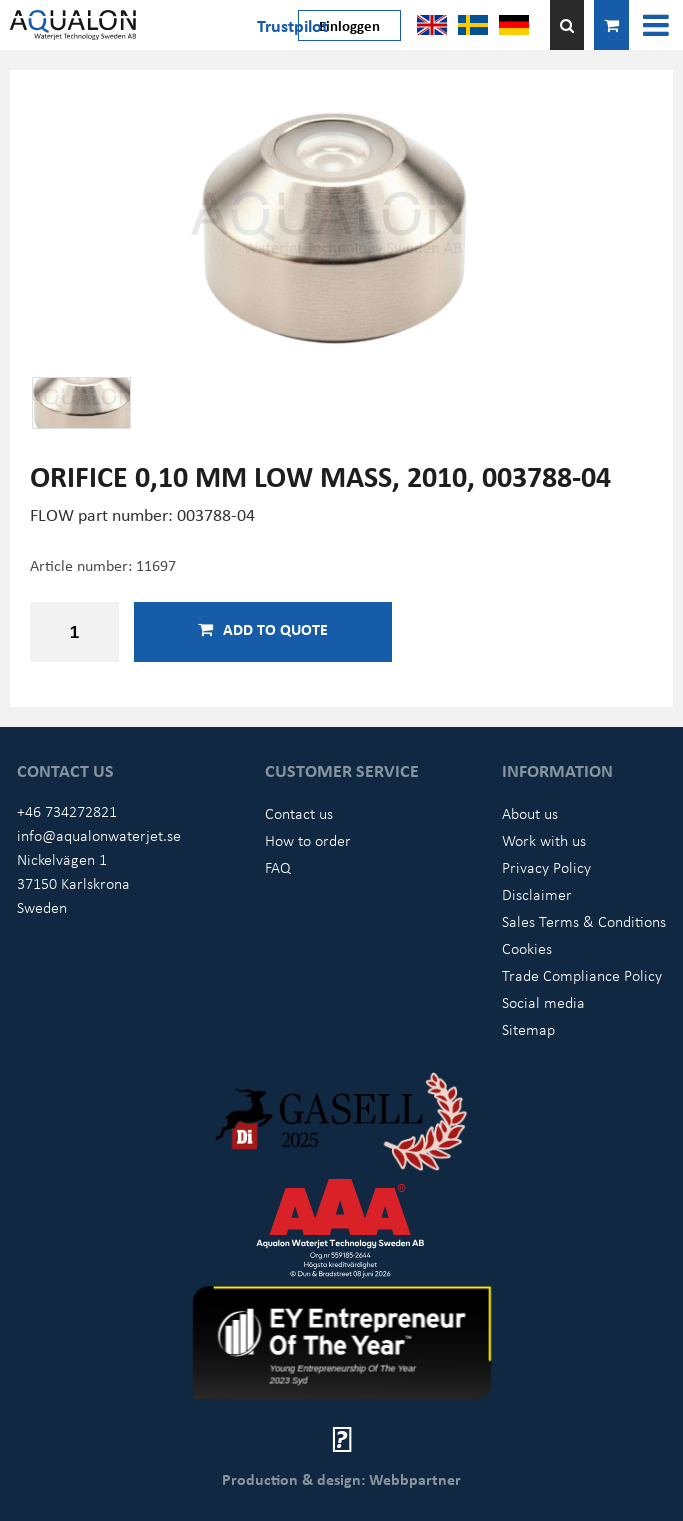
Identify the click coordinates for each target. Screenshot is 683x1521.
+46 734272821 (67, 811)
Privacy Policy (546, 867)
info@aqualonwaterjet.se (99, 835)
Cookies (527, 948)
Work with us (544, 840)
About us (530, 813)
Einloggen (349, 25)
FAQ (278, 867)
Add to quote (263, 629)
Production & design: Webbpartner (341, 1479)
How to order (308, 840)
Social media (543, 1002)
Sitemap (528, 1029)
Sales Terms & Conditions (584, 921)
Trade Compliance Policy (582, 975)
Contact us (299, 813)
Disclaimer (537, 894)
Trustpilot (292, 25)
